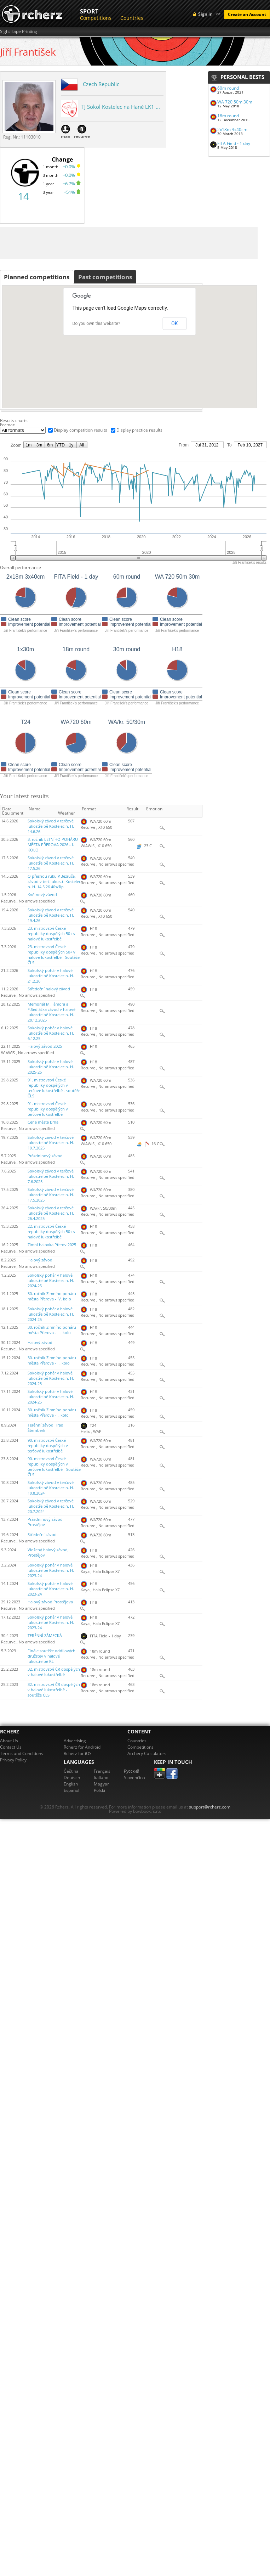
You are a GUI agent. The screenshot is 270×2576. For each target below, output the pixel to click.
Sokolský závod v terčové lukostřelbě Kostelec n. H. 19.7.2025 (51, 1143)
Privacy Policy (13, 1760)
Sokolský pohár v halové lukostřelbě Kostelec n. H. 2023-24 (51, 1570)
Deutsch (72, 1777)
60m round (228, 88)
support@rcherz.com (209, 1807)
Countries (131, 18)
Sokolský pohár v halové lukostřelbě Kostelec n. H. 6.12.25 (51, 1033)
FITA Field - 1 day (233, 143)
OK (174, 323)
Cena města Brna (43, 1122)
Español (71, 1790)
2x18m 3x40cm (232, 129)
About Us (9, 1741)
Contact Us (11, 1747)
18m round (228, 116)
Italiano (101, 1777)
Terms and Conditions (21, 1753)
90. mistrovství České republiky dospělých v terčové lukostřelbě (48, 1445)
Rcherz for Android (82, 1747)
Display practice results (139, 430)
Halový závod (40, 1260)
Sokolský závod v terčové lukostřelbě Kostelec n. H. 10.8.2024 (51, 1488)
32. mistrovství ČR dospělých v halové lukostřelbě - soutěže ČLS (54, 1690)
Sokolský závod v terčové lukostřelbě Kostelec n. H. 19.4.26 (51, 915)
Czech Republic (101, 84)
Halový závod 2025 (45, 1046)
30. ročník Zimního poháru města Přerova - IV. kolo (52, 1296)
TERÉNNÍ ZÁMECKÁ (45, 1635)
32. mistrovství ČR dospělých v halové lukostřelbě (54, 1672)
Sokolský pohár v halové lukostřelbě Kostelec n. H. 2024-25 (51, 1280)
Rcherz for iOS (78, 1753)
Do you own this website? (96, 323)
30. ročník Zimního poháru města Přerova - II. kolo (52, 1360)
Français (102, 1771)
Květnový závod (42, 894)
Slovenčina (134, 1777)
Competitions (95, 18)
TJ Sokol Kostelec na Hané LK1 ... (120, 106)
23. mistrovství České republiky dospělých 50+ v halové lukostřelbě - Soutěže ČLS (54, 954)
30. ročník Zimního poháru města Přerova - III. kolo (52, 1330)
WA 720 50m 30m (234, 102)
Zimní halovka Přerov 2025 (52, 1244)
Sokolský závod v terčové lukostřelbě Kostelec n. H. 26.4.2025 (51, 1213)
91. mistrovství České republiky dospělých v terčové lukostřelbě (48, 1109)
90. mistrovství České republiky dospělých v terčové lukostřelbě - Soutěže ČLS (54, 1466)
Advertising (75, 1741)
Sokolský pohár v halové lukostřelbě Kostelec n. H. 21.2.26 (51, 976)
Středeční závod (42, 1534)
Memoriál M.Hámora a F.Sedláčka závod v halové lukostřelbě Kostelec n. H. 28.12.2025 (51, 1012)
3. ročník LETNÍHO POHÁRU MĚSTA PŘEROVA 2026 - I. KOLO (53, 845)
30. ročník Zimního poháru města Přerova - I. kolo (52, 1412)
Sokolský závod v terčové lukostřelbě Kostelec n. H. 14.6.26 (51, 826)
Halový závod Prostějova (50, 1601)
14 (23, 196)
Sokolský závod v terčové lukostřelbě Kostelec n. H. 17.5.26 (51, 863)
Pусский (131, 1771)
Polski (99, 1790)
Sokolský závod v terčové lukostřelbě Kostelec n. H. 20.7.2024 (51, 1506)
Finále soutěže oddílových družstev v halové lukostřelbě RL (51, 1656)
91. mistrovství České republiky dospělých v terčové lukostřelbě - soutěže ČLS (54, 1088)
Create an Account (247, 14)
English (71, 1784)
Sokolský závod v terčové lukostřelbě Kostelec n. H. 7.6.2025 (51, 1176)
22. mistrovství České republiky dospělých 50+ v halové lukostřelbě (51, 1231)
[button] (233, 368)
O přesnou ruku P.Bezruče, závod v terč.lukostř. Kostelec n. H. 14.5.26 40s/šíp (54, 881)
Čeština (71, 1771)
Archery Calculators (146, 1753)
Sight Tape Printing (18, 31)
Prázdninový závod (45, 1155)
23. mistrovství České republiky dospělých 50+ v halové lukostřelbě (51, 933)
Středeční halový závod (49, 988)
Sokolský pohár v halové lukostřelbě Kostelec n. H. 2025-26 (51, 1067)
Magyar (101, 1784)
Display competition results (80, 430)
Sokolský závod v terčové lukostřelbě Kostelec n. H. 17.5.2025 (51, 1195)
